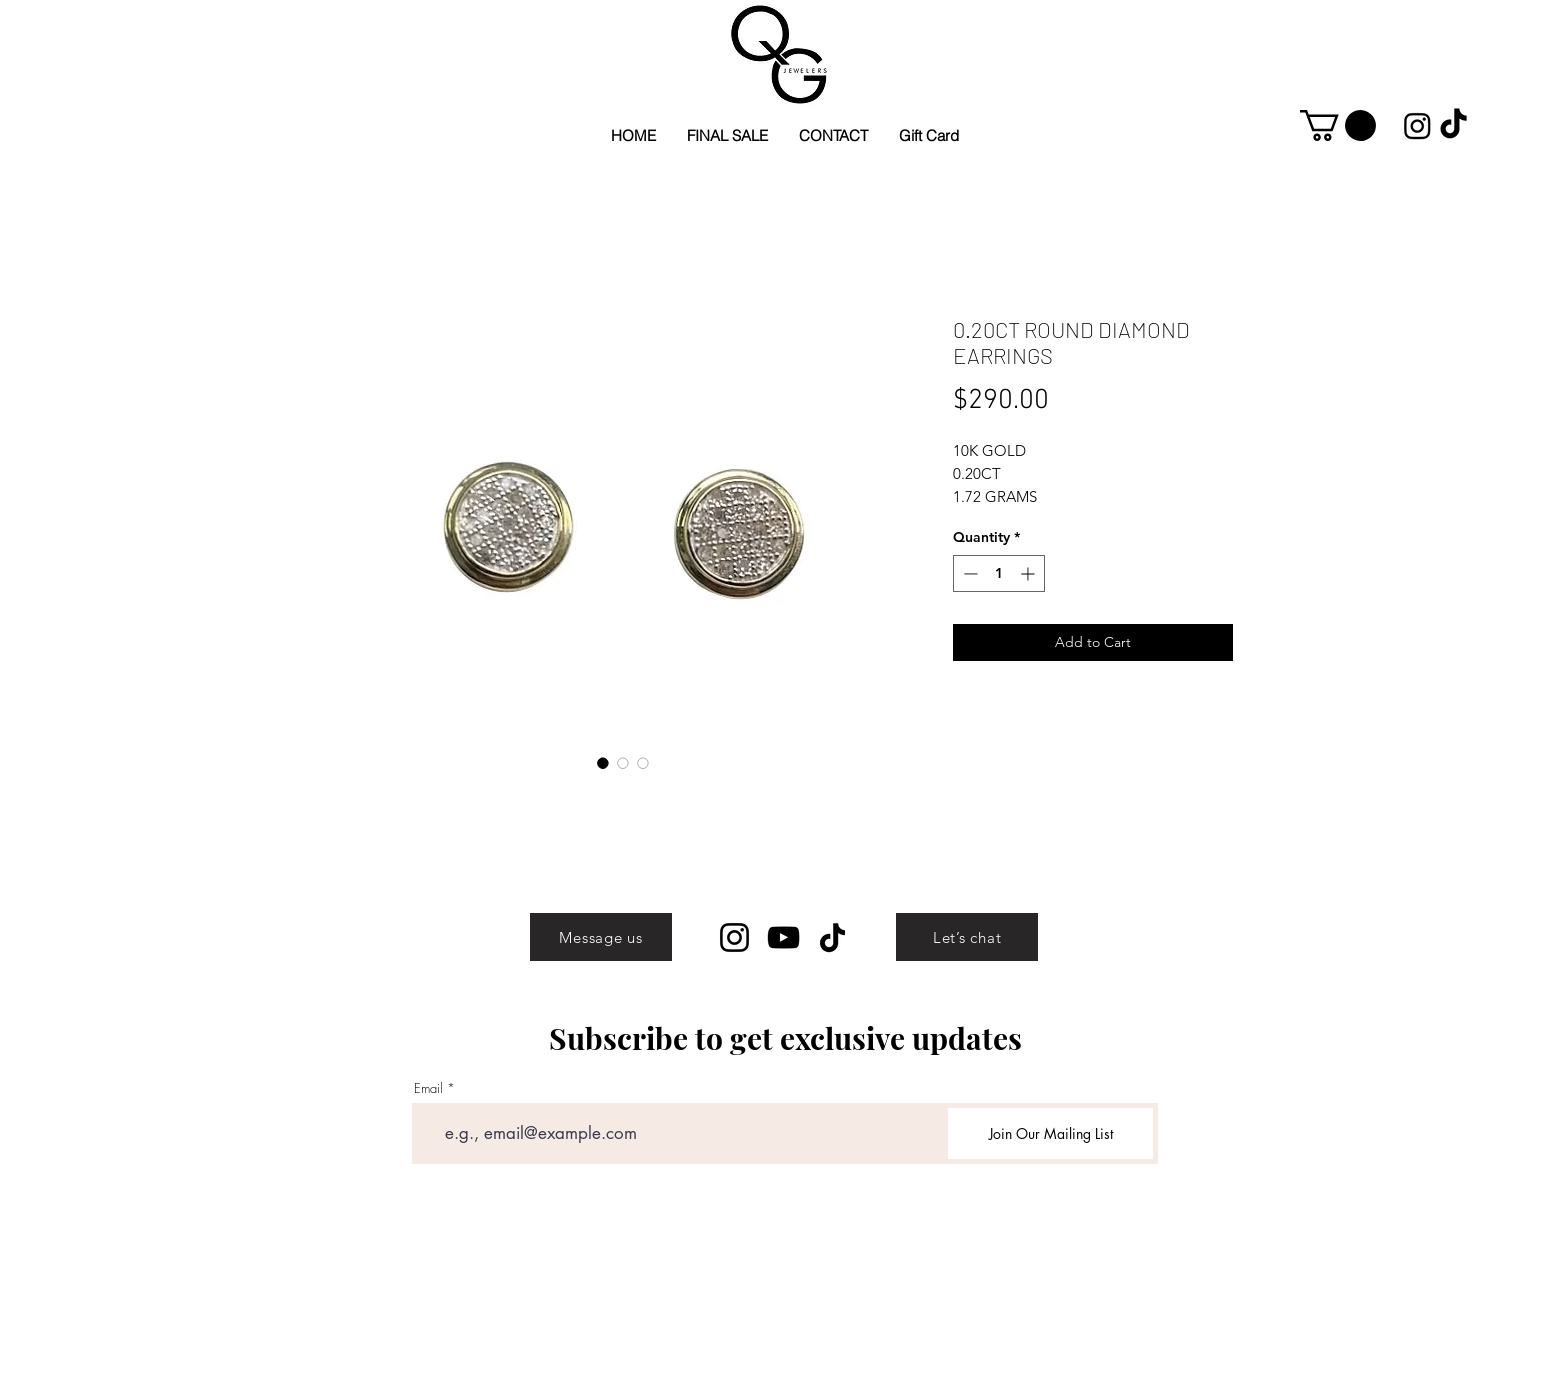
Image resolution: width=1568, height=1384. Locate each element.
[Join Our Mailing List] (1050, 1133)
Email (428, 1088)
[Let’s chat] (967, 937)
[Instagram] (734, 937)
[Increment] (1029, 573)
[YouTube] (783, 937)
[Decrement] (968, 573)
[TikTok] (832, 937)
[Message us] (601, 937)
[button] (1338, 125)
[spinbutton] (999, 573)
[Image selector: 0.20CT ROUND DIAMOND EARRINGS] (603, 763)
